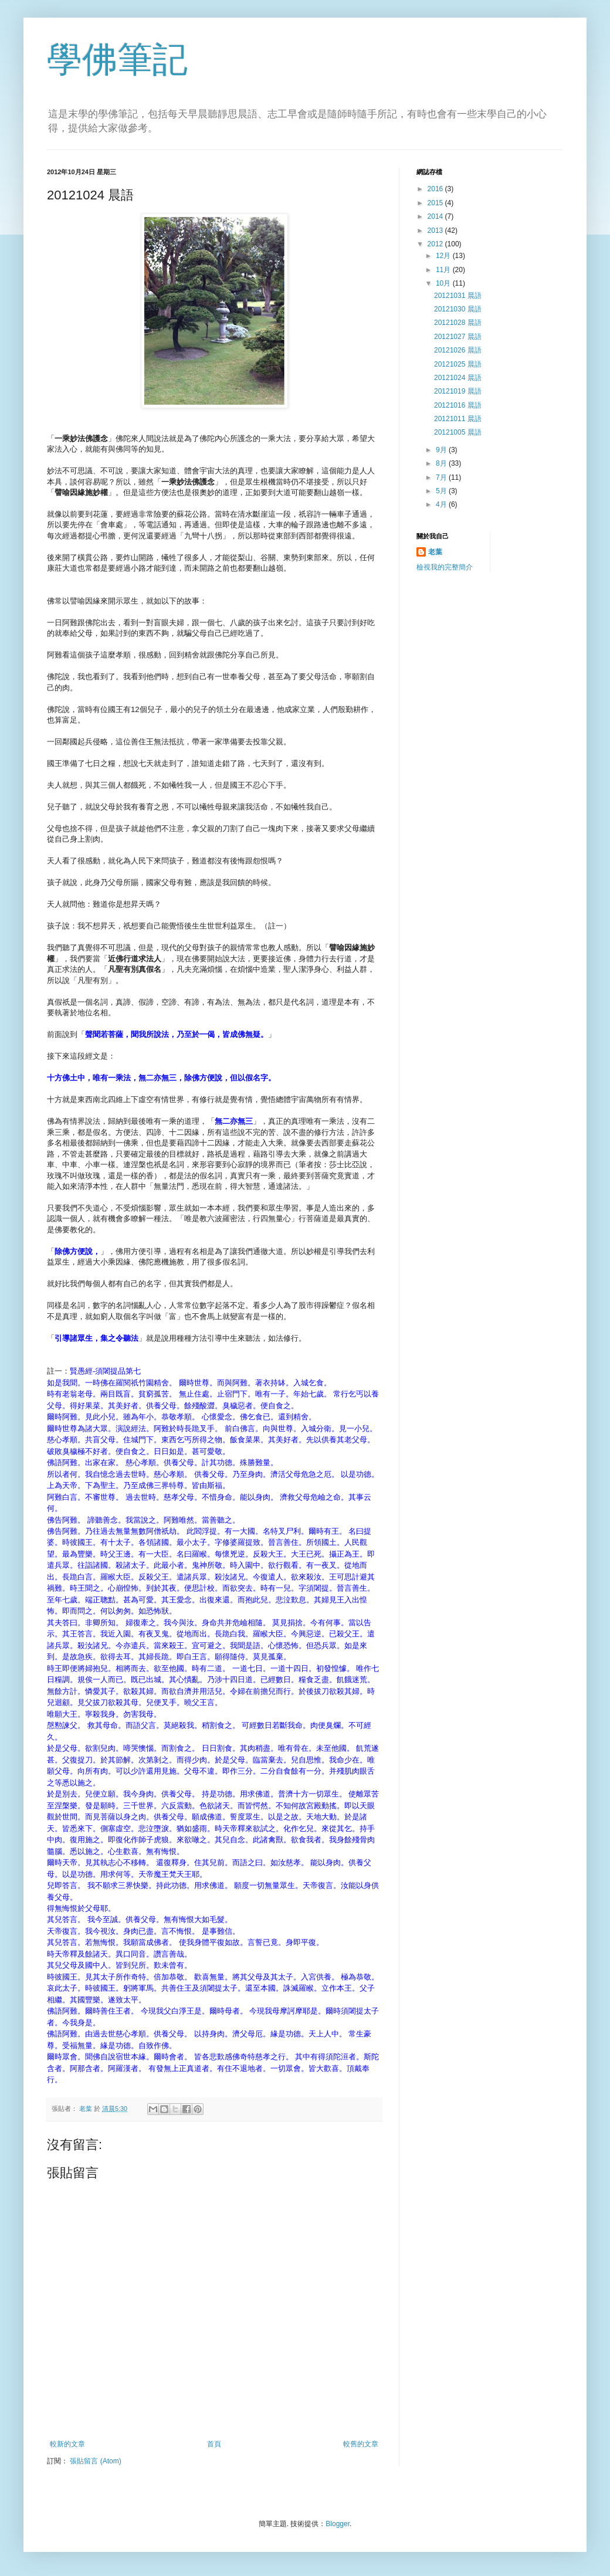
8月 (442, 463)
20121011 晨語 (458, 419)
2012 (436, 244)
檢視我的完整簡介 (444, 567)
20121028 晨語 (458, 322)
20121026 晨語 (458, 350)
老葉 (435, 552)
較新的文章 (67, 2444)
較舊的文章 (360, 2444)
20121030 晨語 (458, 309)
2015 (436, 203)
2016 (436, 189)
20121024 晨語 (458, 378)
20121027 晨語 (458, 337)
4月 (442, 504)
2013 (436, 230)
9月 (442, 450)
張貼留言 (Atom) (95, 2461)
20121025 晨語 (458, 364)
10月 (444, 283)
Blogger (338, 2524)
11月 (444, 270)
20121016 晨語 (458, 405)
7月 (442, 477)
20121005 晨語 (458, 432)
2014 (436, 216)
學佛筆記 (117, 59)
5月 (442, 491)
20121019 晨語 (458, 391)
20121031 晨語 (458, 296)
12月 (444, 256)
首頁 (214, 2444)
